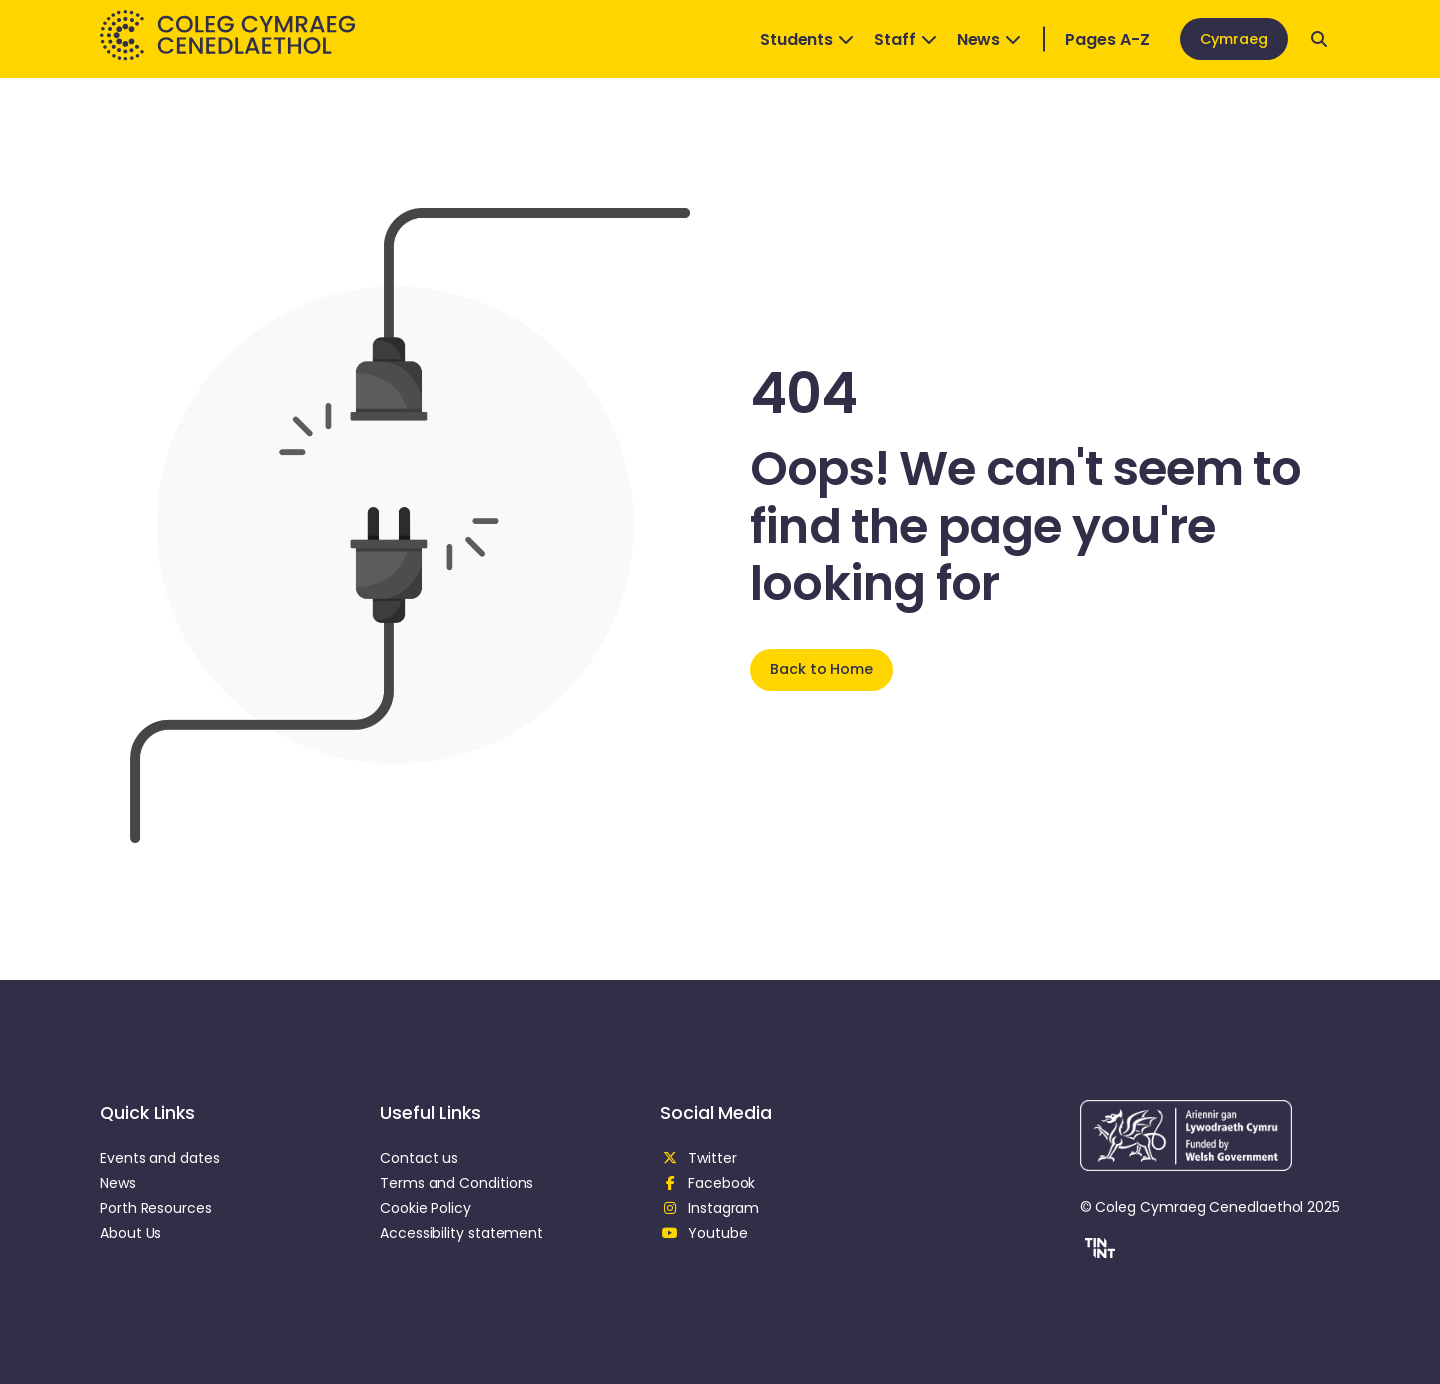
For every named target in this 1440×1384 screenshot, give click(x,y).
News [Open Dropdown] (989, 39)
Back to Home (821, 669)
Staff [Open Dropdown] (905, 39)
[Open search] (1319, 39)
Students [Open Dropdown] (807, 39)
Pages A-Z (1107, 39)
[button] (1097, 1251)
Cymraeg (1234, 39)
